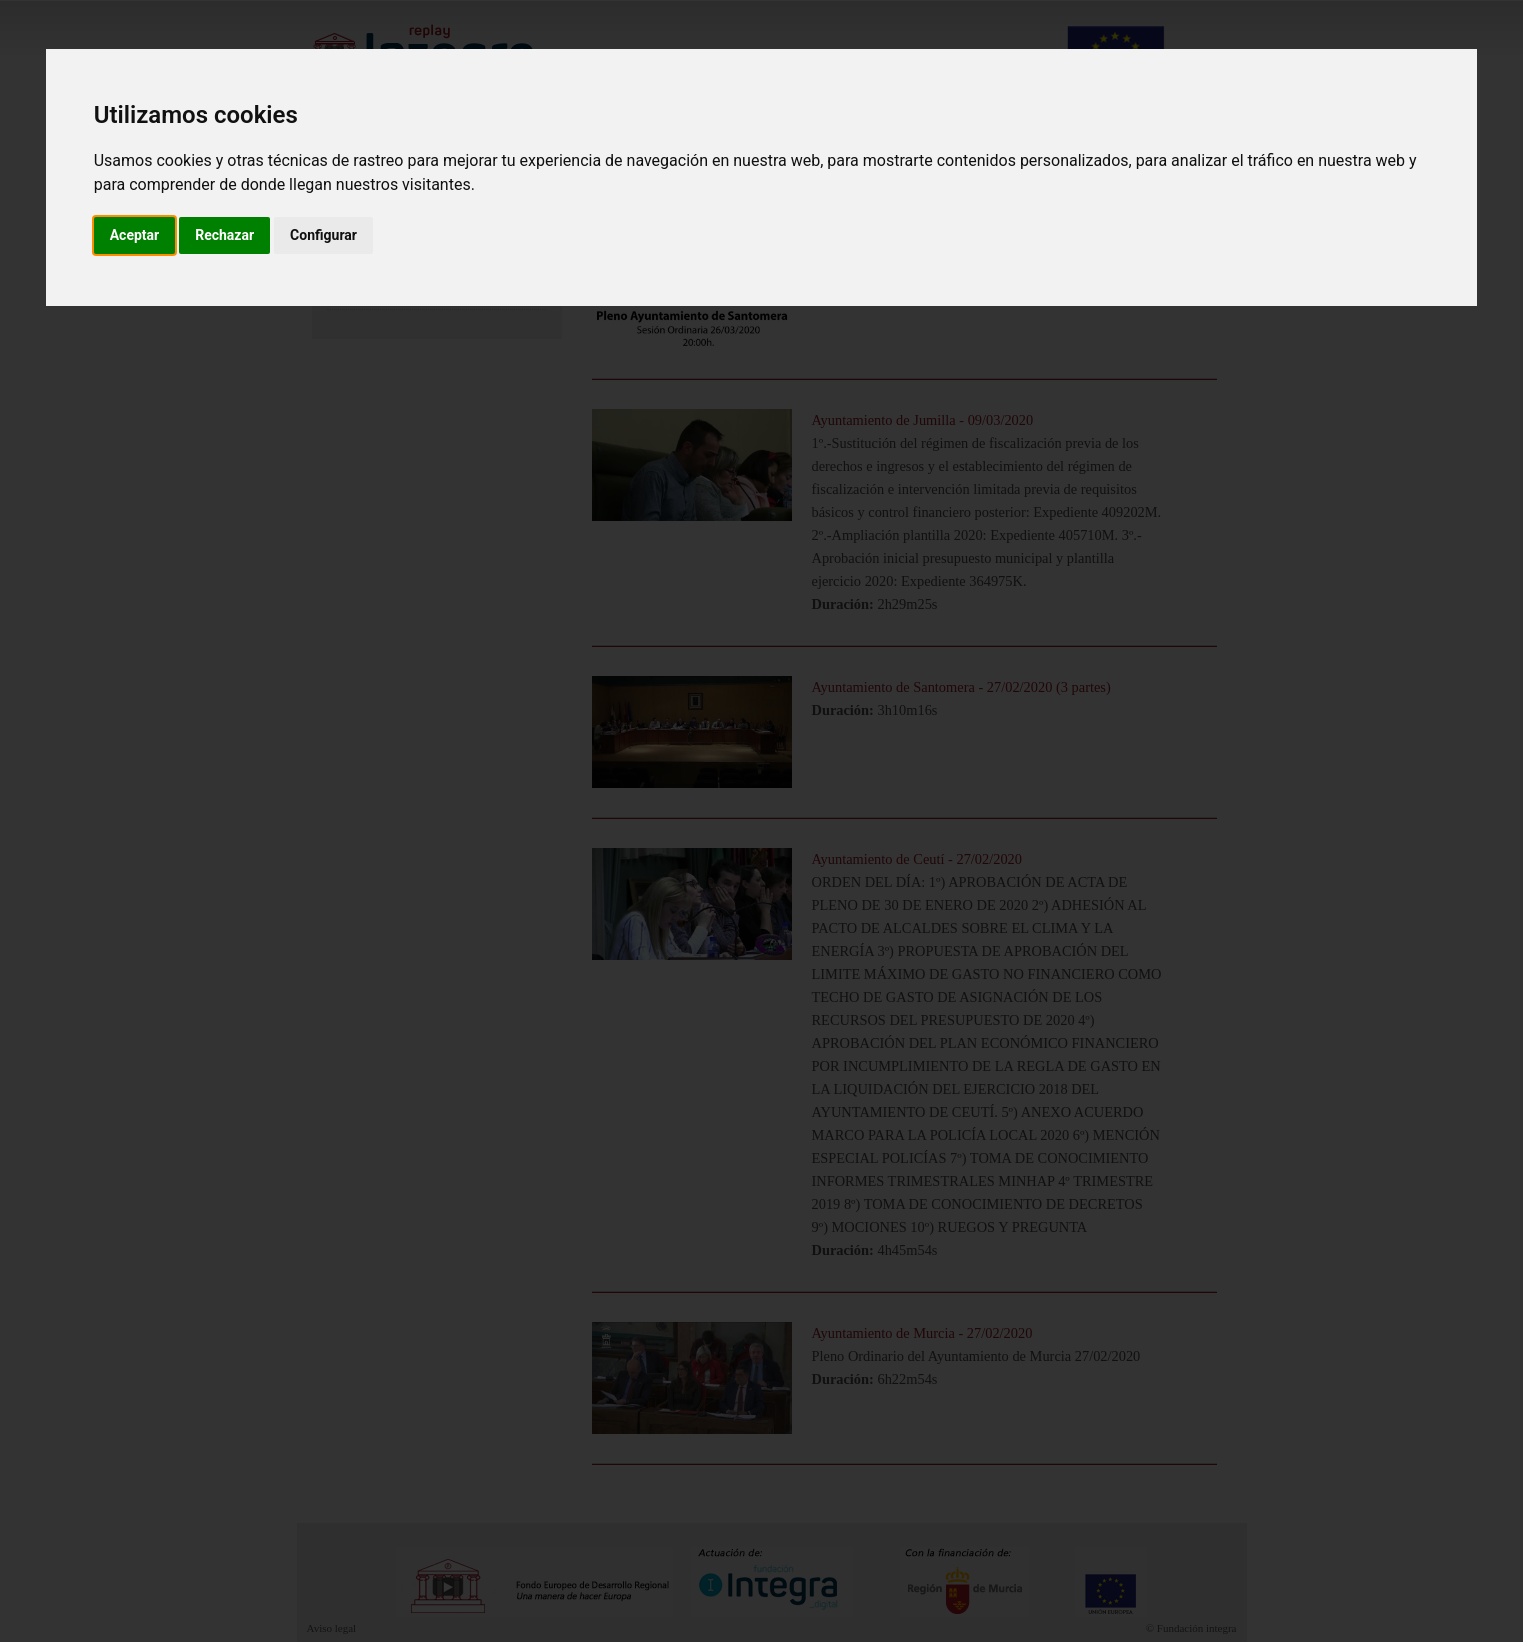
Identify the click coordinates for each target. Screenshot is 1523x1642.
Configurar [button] (323, 235)
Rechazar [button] (224, 235)
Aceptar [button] (135, 235)
